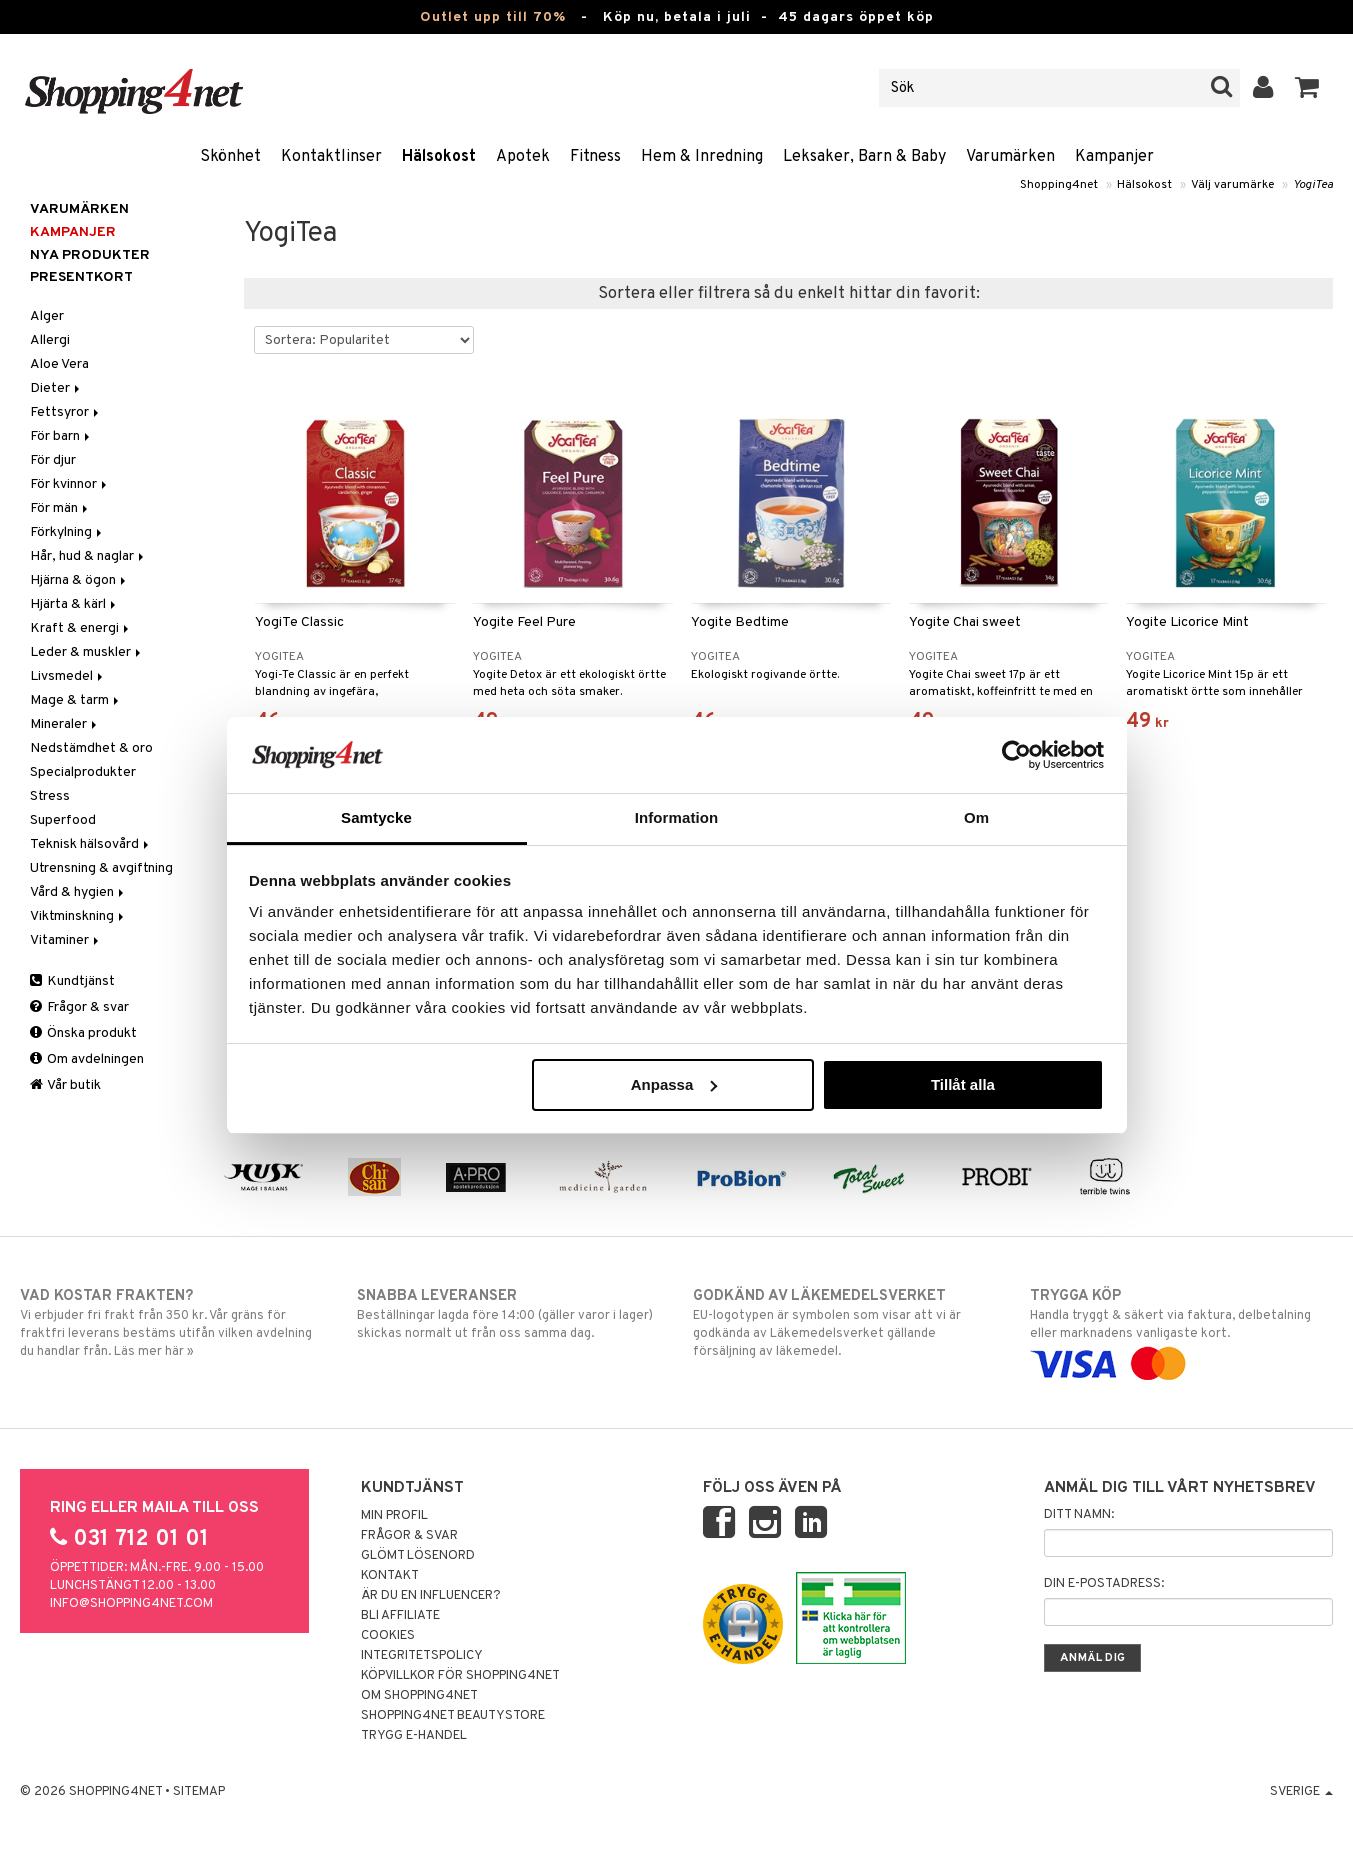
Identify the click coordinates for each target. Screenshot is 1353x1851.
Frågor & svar (79, 1007)
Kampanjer (1114, 157)
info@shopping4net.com (131, 1604)
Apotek (523, 157)
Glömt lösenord (418, 1556)
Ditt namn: (1079, 1515)
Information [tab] (677, 817)
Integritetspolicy (422, 1656)
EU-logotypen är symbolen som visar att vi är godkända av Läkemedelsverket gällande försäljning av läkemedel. (844, 1323)
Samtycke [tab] (376, 817)
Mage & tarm (76, 700)
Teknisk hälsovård (91, 844)
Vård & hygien (78, 892)
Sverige (1301, 1792)
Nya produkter (90, 255)
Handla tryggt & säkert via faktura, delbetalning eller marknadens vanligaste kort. (1181, 1330)
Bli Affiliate (400, 1616)
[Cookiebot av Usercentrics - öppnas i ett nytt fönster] (1016, 755)
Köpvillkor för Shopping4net (460, 1676)
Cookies (388, 1636)
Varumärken (1010, 157)
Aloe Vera (59, 364)
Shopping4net (1059, 185)
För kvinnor (70, 484)
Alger (47, 316)
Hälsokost (439, 157)
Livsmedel (68, 676)
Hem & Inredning (702, 157)
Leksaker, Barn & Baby (864, 157)
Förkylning (67, 532)
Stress (50, 796)
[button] (1307, 88)
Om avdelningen (87, 1059)
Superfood (63, 820)
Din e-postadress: (1104, 1584)
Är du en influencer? (431, 1596)
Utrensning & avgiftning (101, 868)
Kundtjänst (72, 981)
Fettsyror (66, 412)
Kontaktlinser (331, 157)
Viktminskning (78, 916)
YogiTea (1313, 185)
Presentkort (81, 277)
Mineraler (65, 724)
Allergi (50, 340)
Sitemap (199, 1792)
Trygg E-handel (414, 1736)
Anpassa (674, 1084)
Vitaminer (66, 940)
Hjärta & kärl (74, 604)
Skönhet (230, 157)
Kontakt (390, 1576)
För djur (53, 460)
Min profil (394, 1516)
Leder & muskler (87, 652)
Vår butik (65, 1085)
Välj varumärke (1232, 185)
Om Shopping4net (419, 1696)
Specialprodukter (83, 772)
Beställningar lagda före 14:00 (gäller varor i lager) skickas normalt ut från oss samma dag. (508, 1314)
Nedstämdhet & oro (91, 748)
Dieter (56, 388)
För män (60, 508)
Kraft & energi (81, 628)
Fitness (595, 157)
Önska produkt (83, 1033)
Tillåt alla (963, 1084)
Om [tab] (976, 817)
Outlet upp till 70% (493, 17)
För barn (61, 436)
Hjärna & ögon (79, 580)
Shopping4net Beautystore (453, 1716)
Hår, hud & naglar (88, 556)
